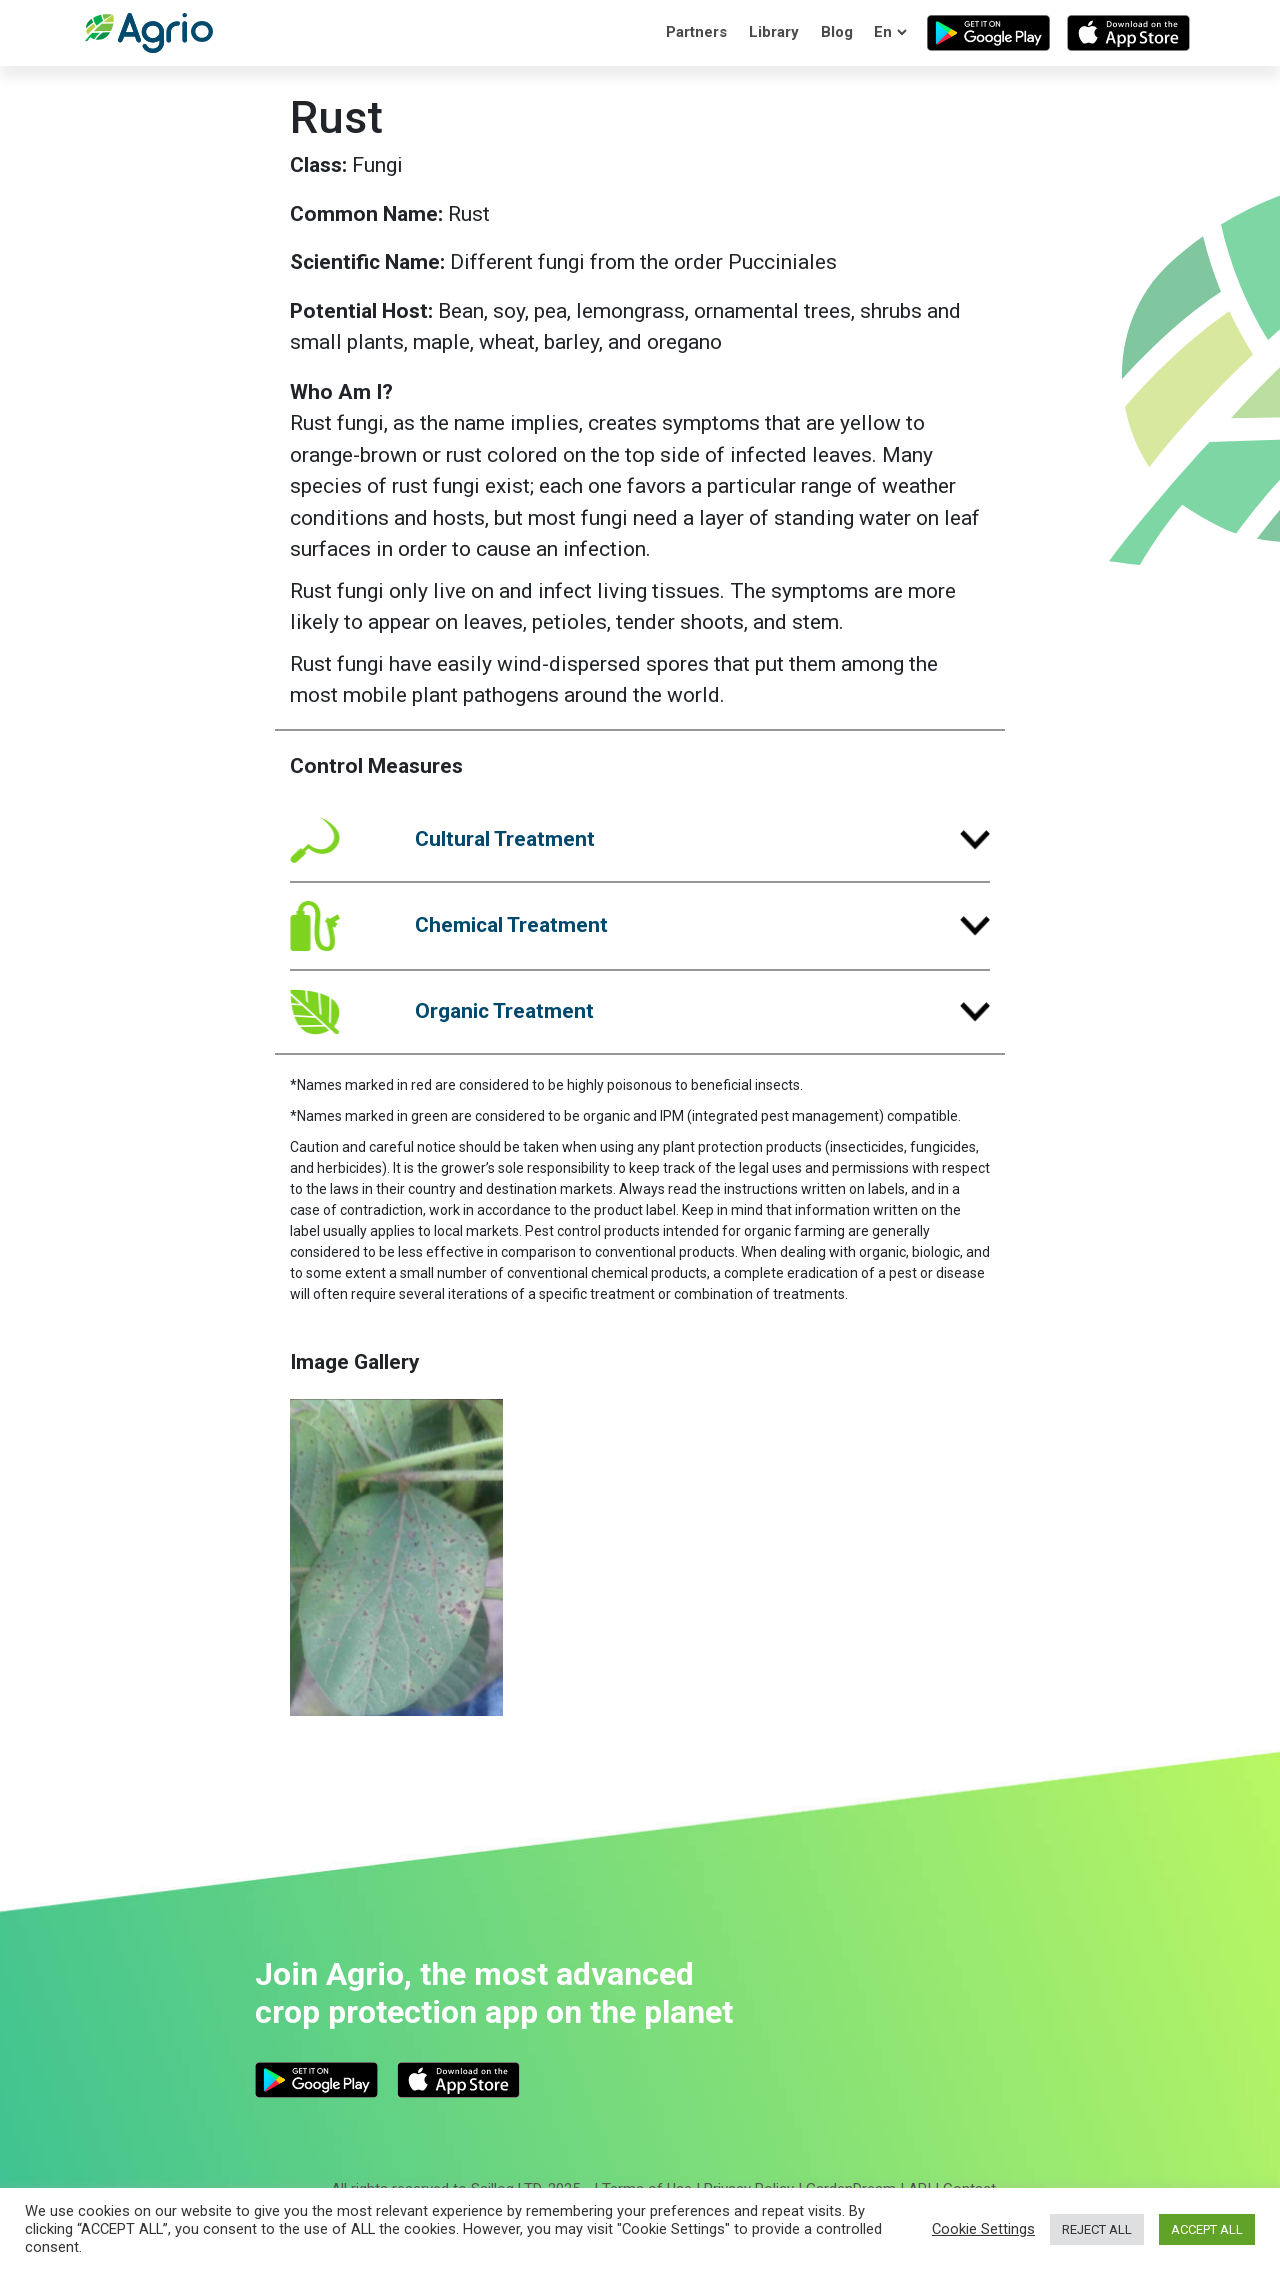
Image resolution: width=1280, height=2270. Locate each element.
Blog (837, 32)
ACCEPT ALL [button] (1207, 2229)
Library (774, 32)
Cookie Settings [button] (983, 2229)
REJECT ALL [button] (1097, 2229)
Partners (696, 32)
